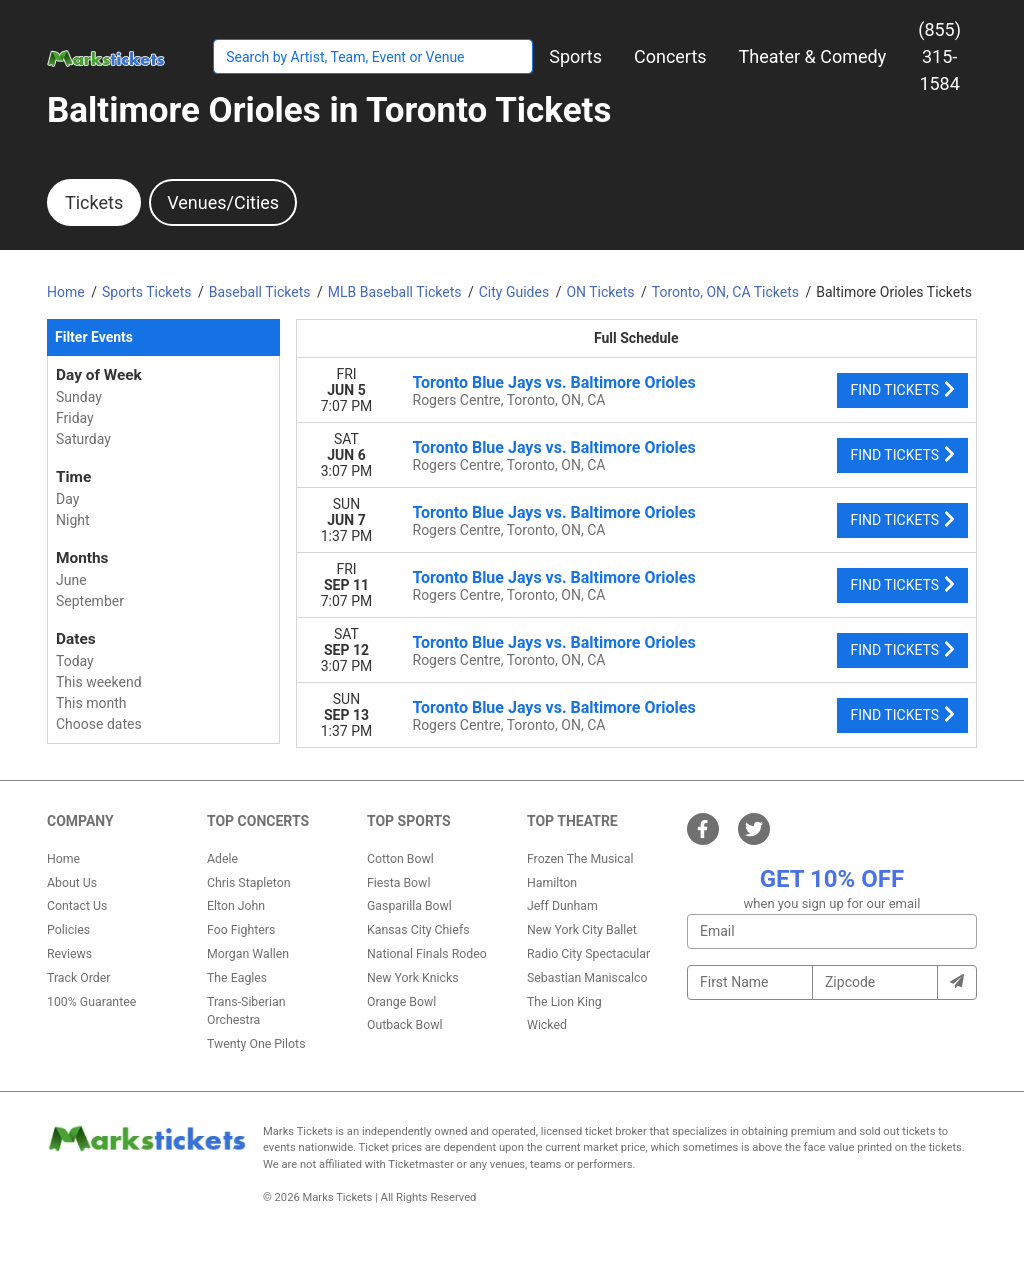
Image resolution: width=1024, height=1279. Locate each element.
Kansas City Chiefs (418, 930)
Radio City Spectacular (588, 954)
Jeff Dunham (562, 906)
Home (63, 859)
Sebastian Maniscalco (587, 978)
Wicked (547, 1025)
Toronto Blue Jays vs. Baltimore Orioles (554, 382)
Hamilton (552, 883)
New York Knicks (413, 978)
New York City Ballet (582, 930)
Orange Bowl (401, 1002)
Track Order (78, 978)
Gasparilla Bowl (409, 906)
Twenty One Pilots (256, 1044)
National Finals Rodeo (427, 954)
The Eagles (237, 978)
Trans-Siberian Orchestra (246, 1011)
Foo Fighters (241, 930)
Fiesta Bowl (398, 883)
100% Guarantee (91, 1002)
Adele (222, 859)
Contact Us (77, 906)
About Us (72, 883)
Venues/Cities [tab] (223, 202)
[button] (575, 56)
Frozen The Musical (580, 859)
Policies (68, 930)
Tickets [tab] (94, 202)
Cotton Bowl (400, 859)
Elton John (236, 906)
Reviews (69, 954)
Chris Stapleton (249, 883)
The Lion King (564, 1002)
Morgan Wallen (248, 954)
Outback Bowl (405, 1025)
